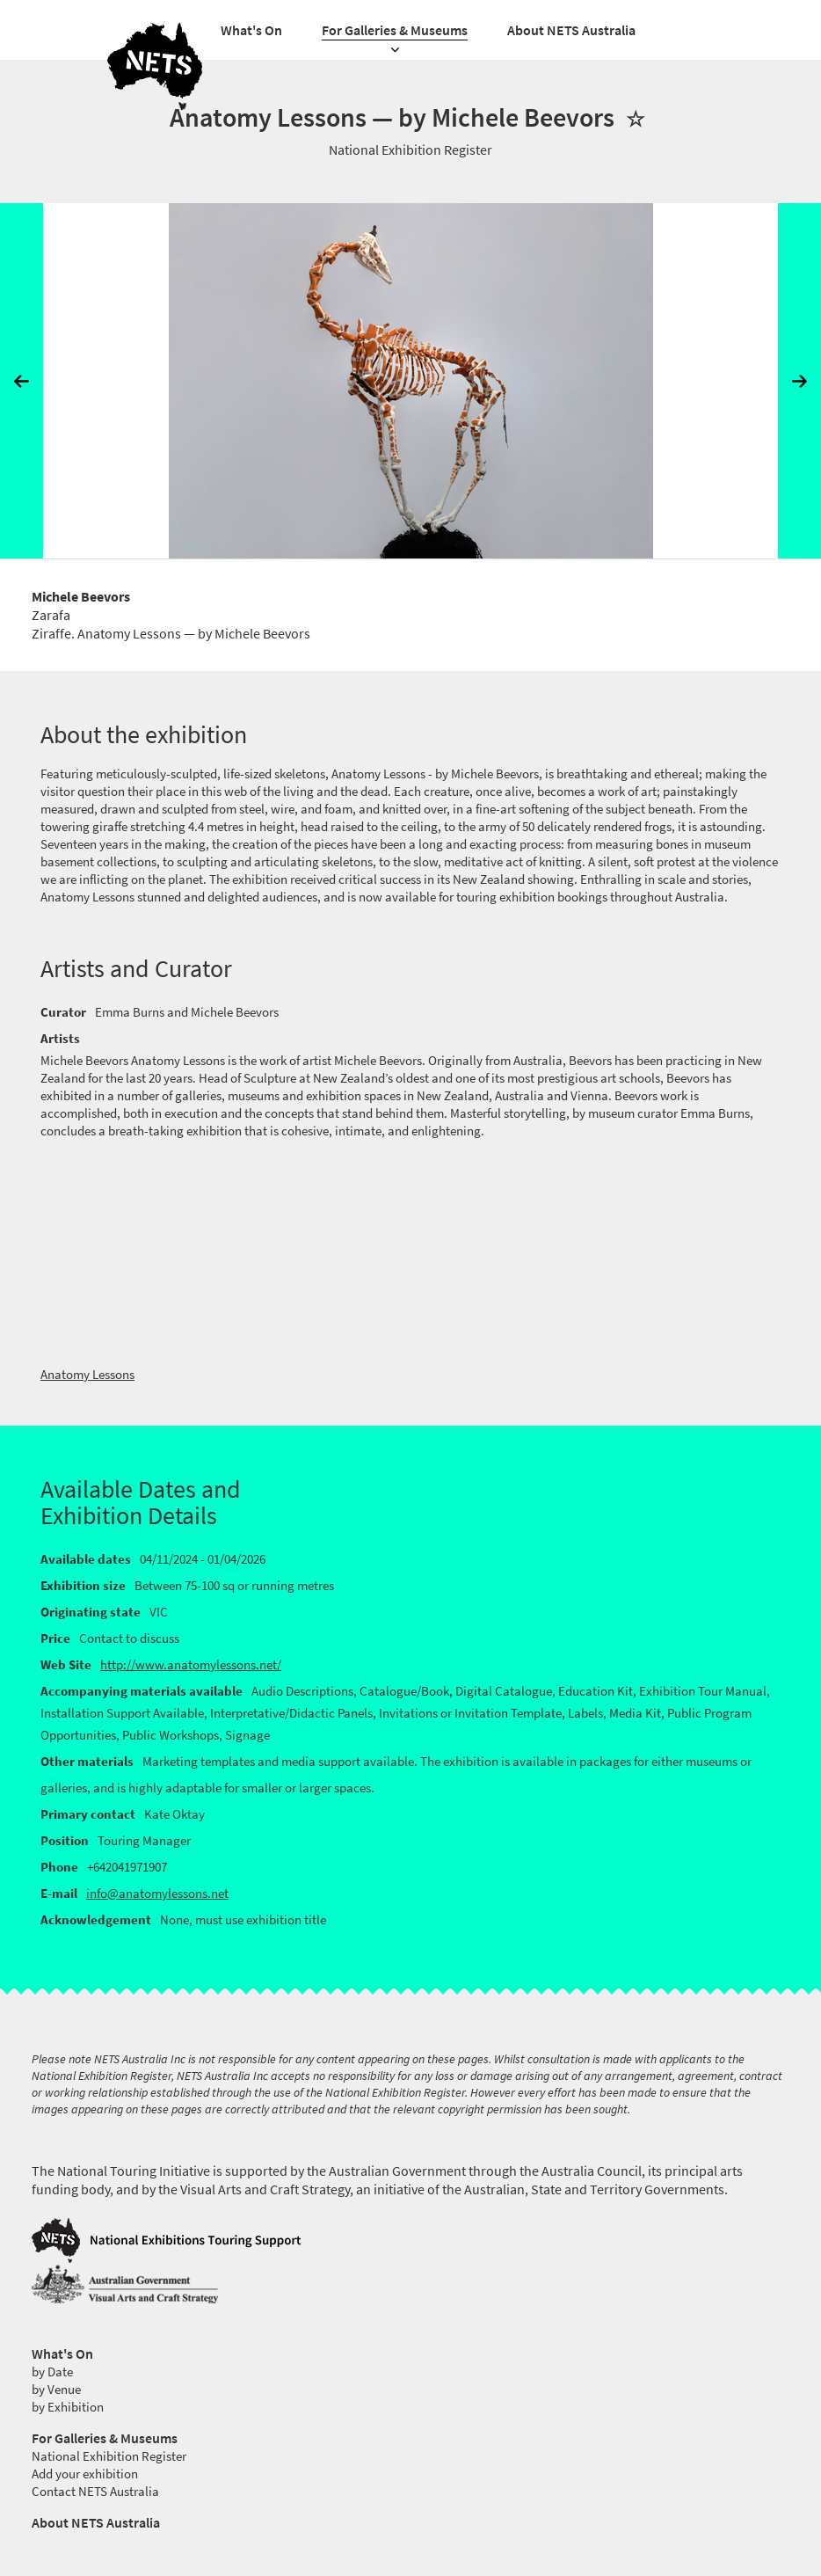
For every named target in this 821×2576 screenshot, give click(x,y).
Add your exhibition (85, 2474)
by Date (52, 2372)
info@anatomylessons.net (157, 1893)
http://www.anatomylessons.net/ (190, 1665)
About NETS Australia (571, 30)
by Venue (56, 2389)
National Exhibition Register (109, 2456)
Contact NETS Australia (95, 2491)
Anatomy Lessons (87, 1374)
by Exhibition (68, 2407)
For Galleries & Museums (395, 30)
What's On (251, 30)
